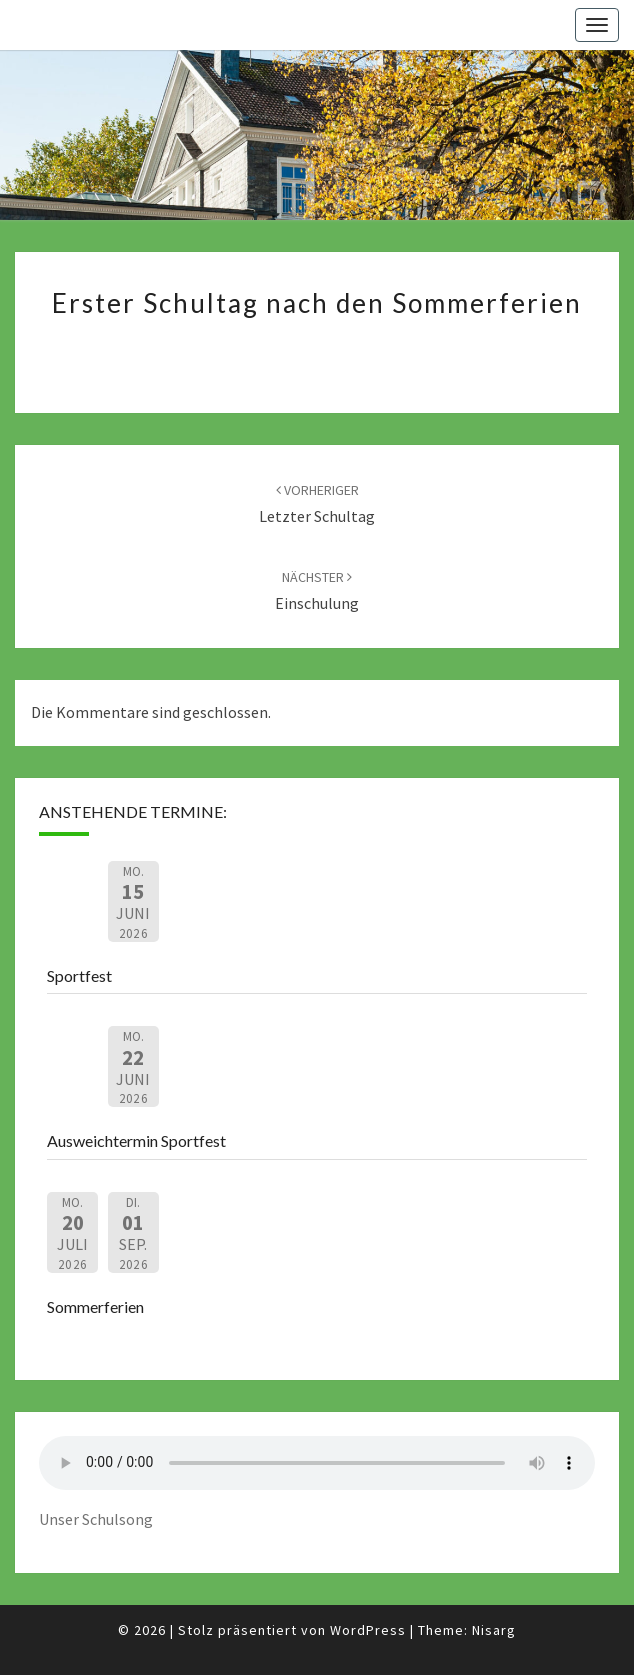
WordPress (368, 1630)
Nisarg (494, 1630)
